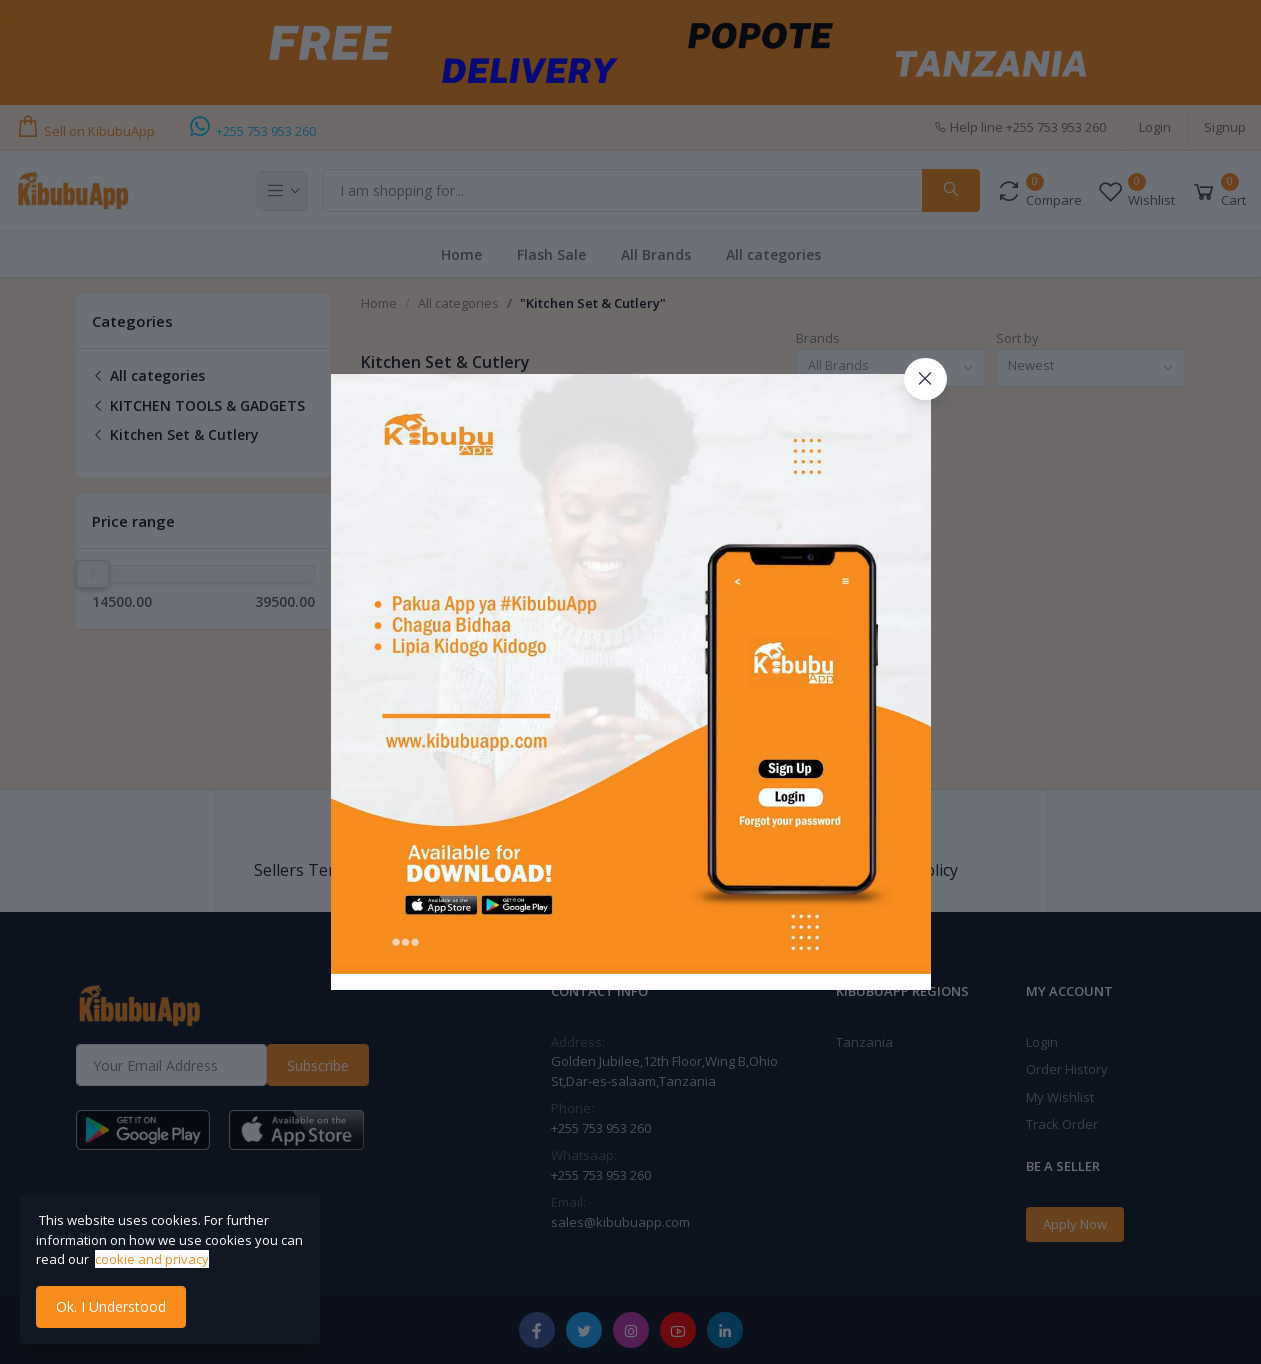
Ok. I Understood (111, 1306)
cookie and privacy (152, 1259)
